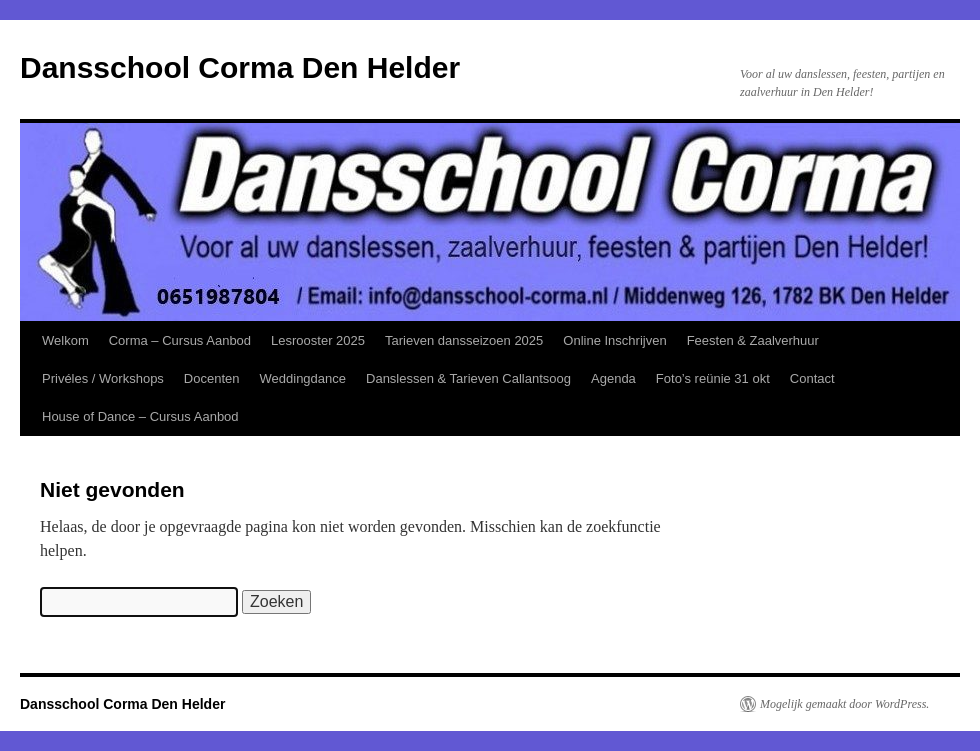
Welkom (65, 340)
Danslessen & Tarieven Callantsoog (468, 378)
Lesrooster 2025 (318, 340)
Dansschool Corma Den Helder (240, 67)
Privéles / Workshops (103, 378)
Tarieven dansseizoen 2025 (464, 340)
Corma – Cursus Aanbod (180, 340)
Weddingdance (303, 378)
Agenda (613, 378)
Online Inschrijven (614, 340)
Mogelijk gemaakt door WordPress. (844, 704)
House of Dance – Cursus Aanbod (140, 416)
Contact (812, 378)
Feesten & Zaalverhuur (753, 340)
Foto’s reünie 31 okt (713, 378)
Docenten (212, 378)
